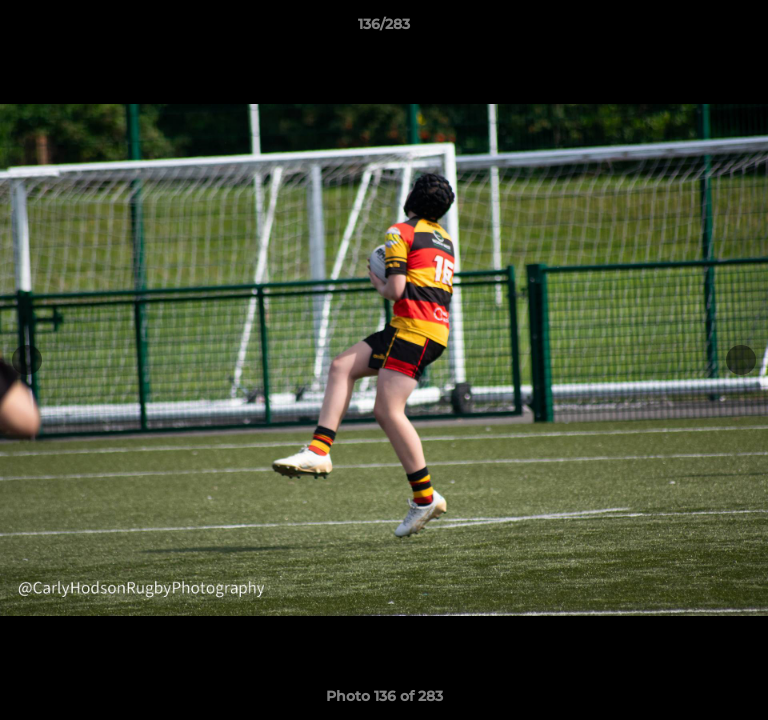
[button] (744, 29)
